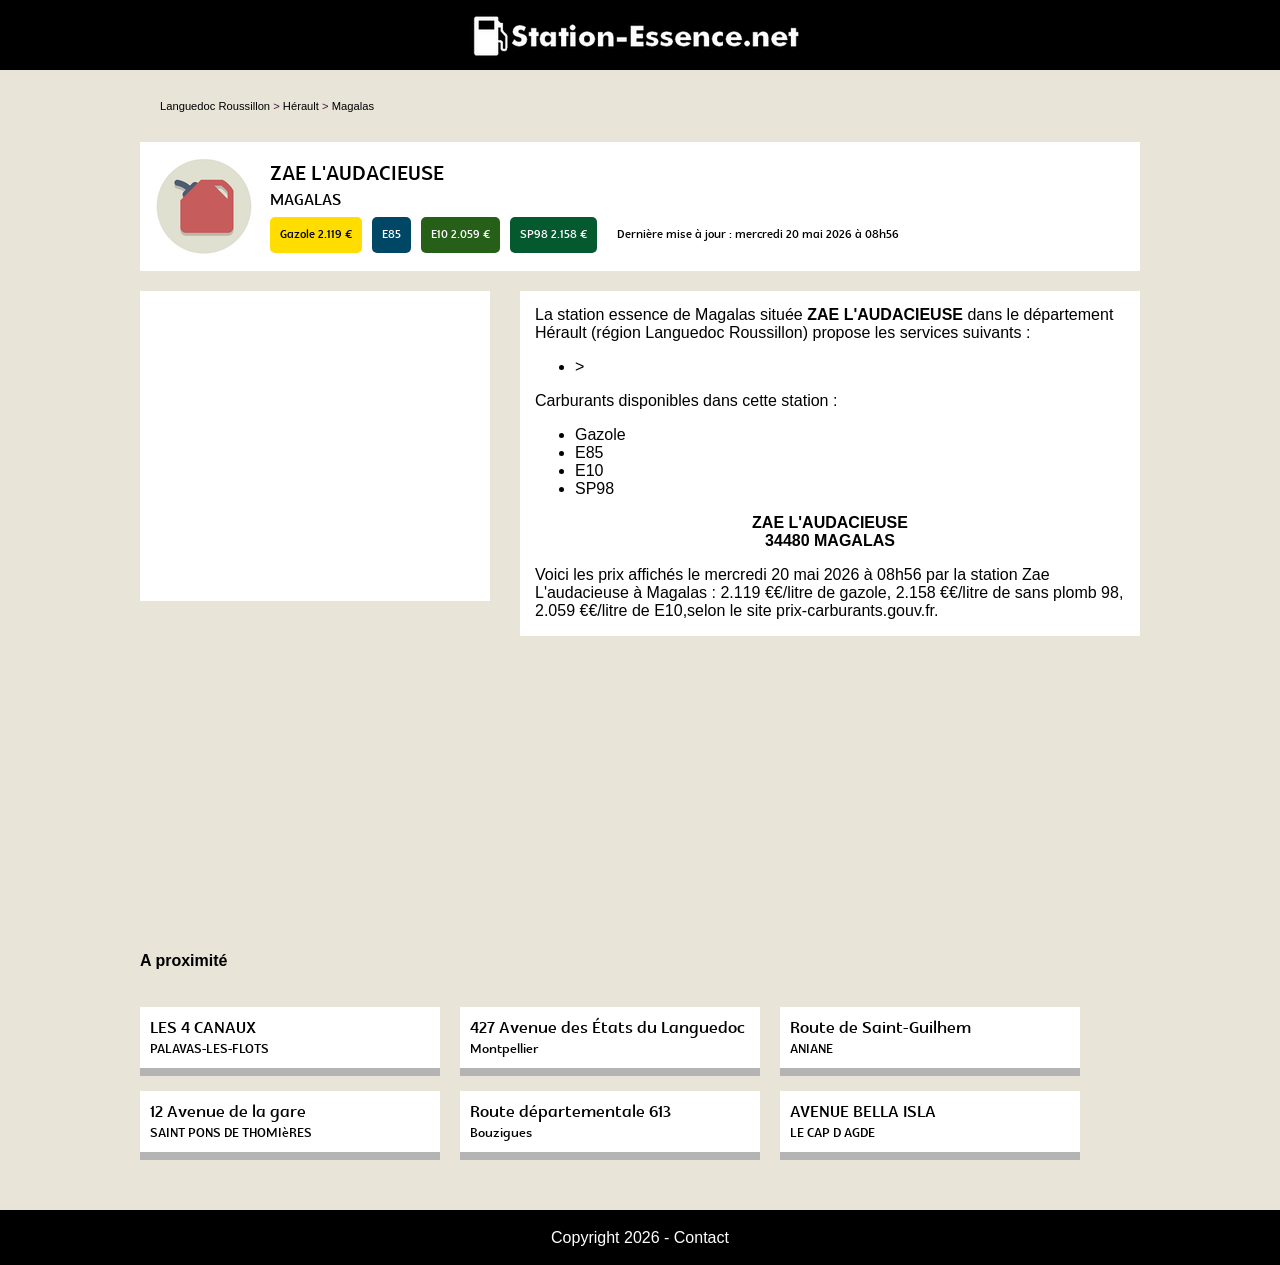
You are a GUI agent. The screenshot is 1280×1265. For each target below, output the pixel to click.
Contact (701, 1237)
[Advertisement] (315, 446)
